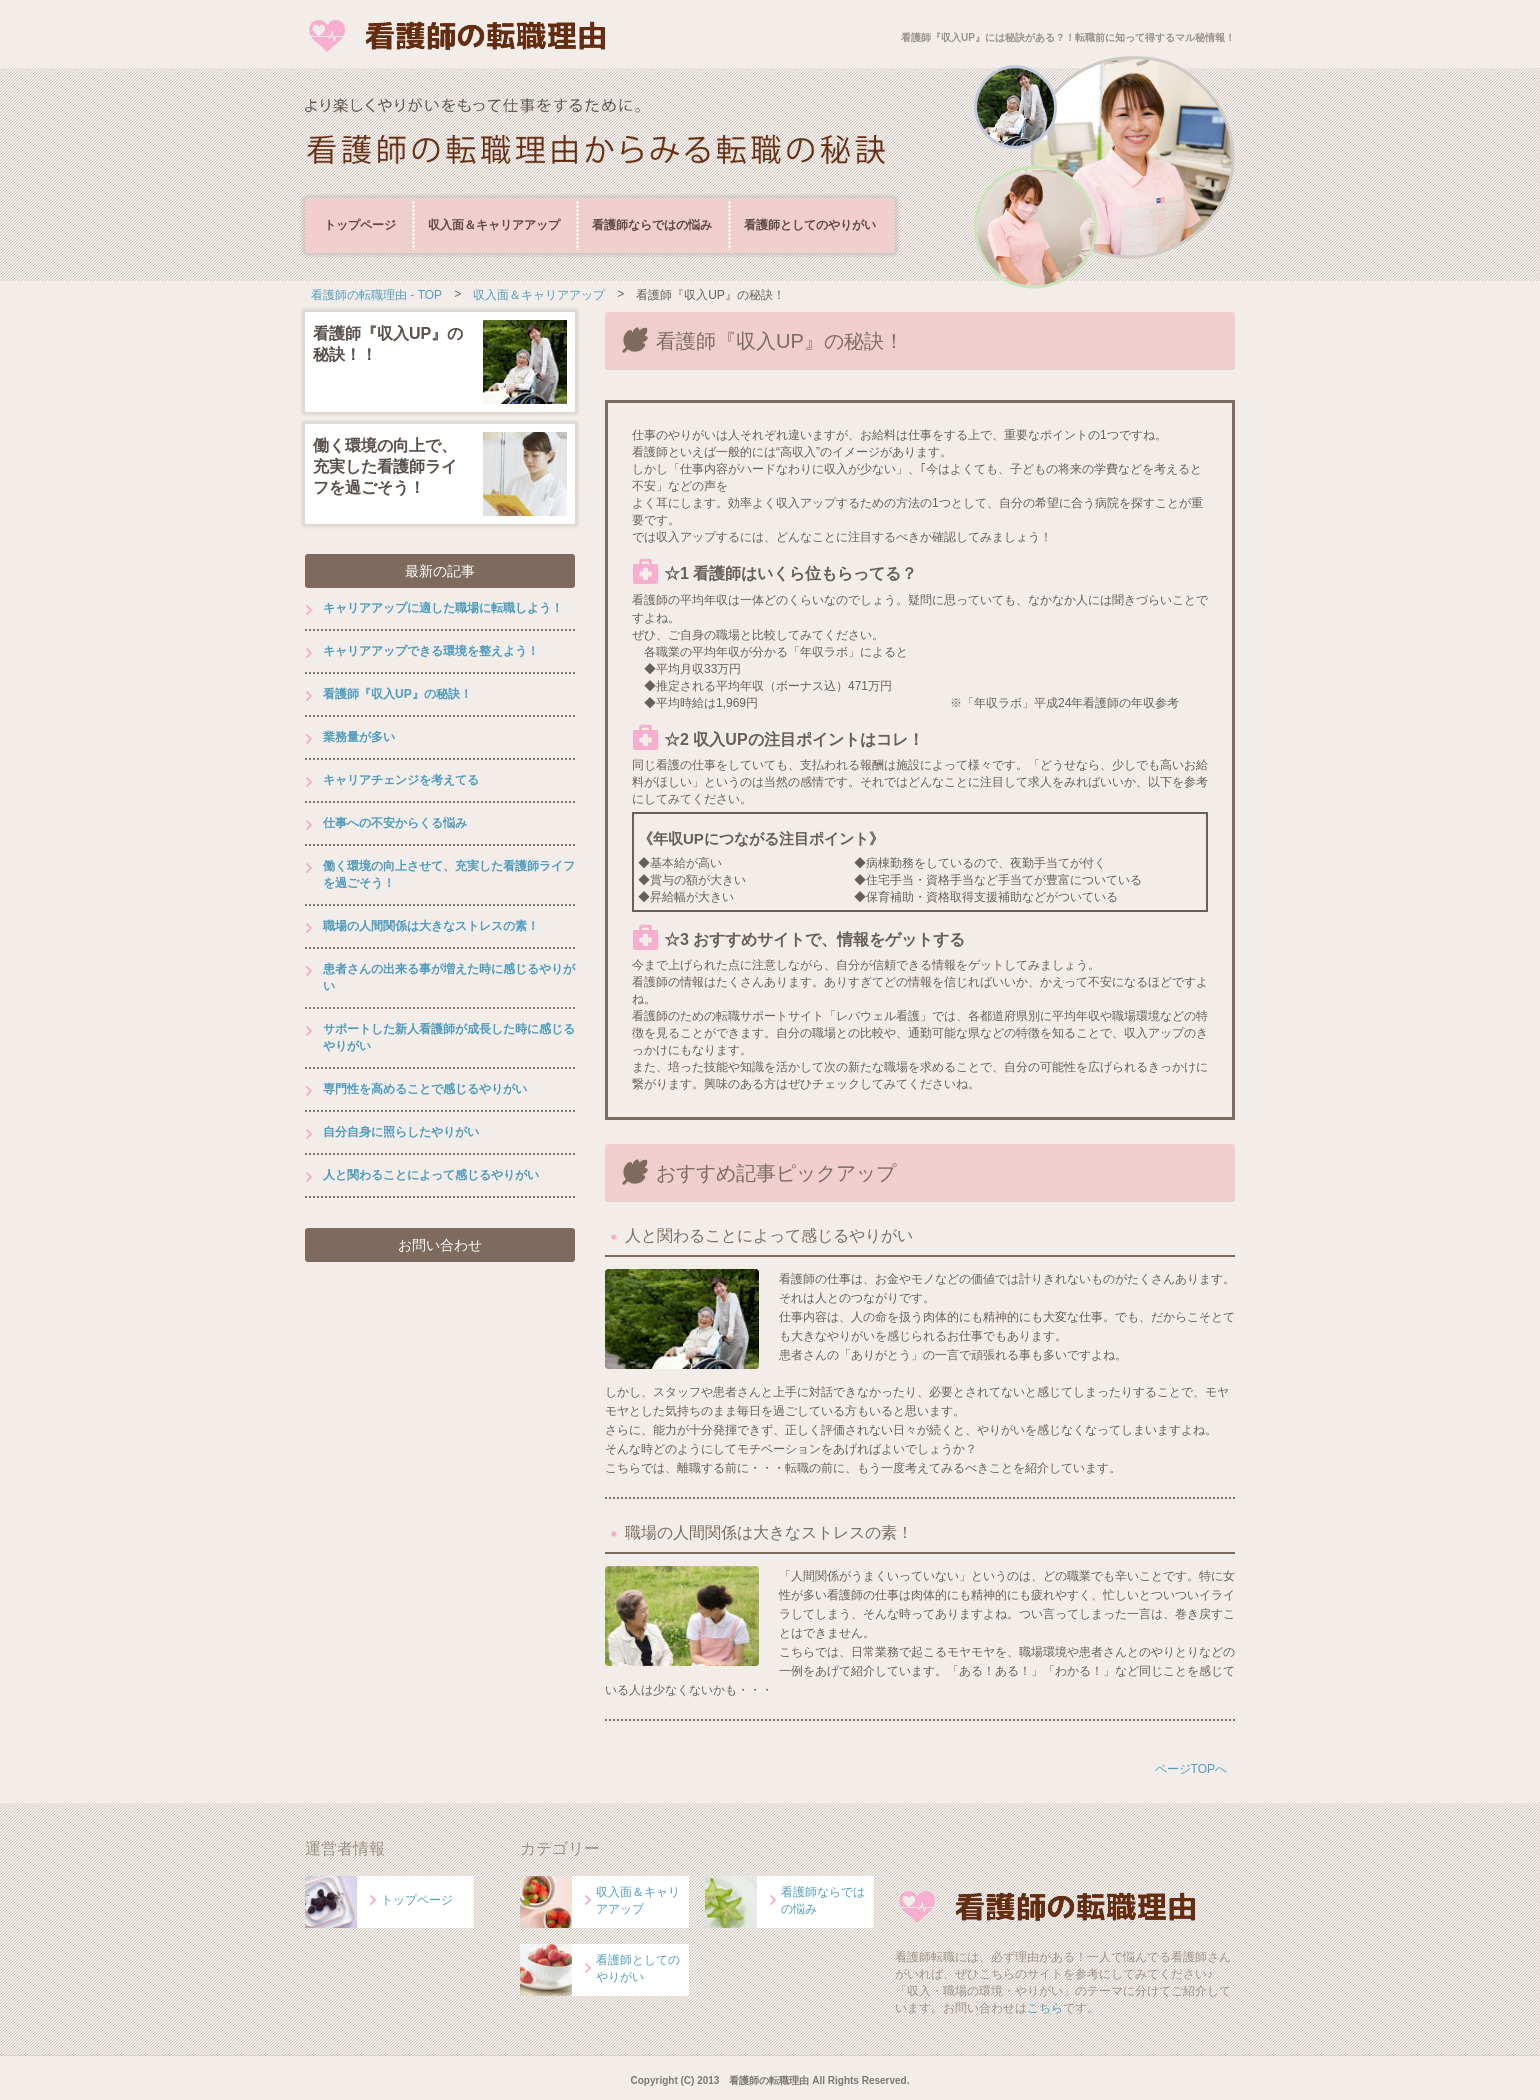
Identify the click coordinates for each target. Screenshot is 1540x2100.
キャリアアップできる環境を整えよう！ (431, 651)
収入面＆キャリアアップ (494, 225)
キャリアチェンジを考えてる (401, 780)
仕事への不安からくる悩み (395, 823)
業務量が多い (359, 737)
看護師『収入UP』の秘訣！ (397, 694)
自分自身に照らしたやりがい (401, 1132)
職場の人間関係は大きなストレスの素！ (769, 1532)
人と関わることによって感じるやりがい (769, 1235)
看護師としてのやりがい (810, 225)
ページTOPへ (1191, 1769)
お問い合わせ (440, 1245)
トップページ (360, 225)
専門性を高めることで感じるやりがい (425, 1089)
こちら (1045, 2008)
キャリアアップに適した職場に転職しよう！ (443, 608)
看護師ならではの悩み (652, 225)
